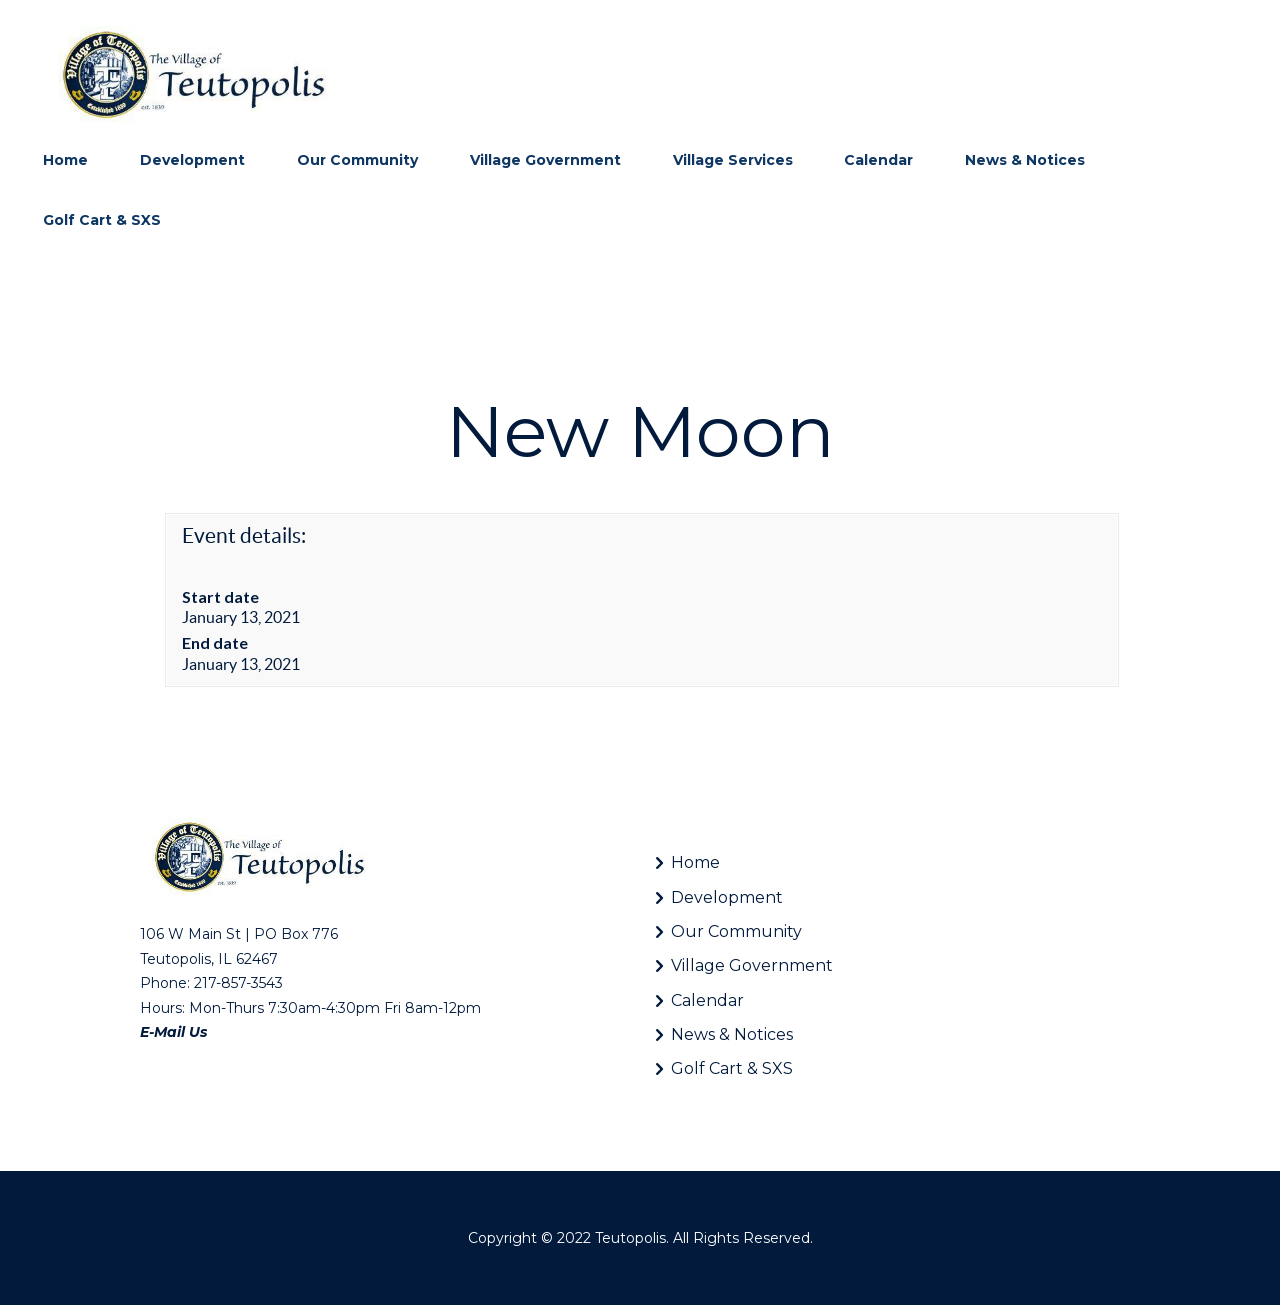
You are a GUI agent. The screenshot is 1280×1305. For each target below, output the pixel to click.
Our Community (736, 931)
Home (695, 862)
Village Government (752, 965)
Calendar (707, 1000)
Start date (220, 596)
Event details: (244, 535)
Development (727, 897)
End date (215, 642)
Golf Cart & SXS (732, 1068)
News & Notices (732, 1034)
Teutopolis (630, 1238)
